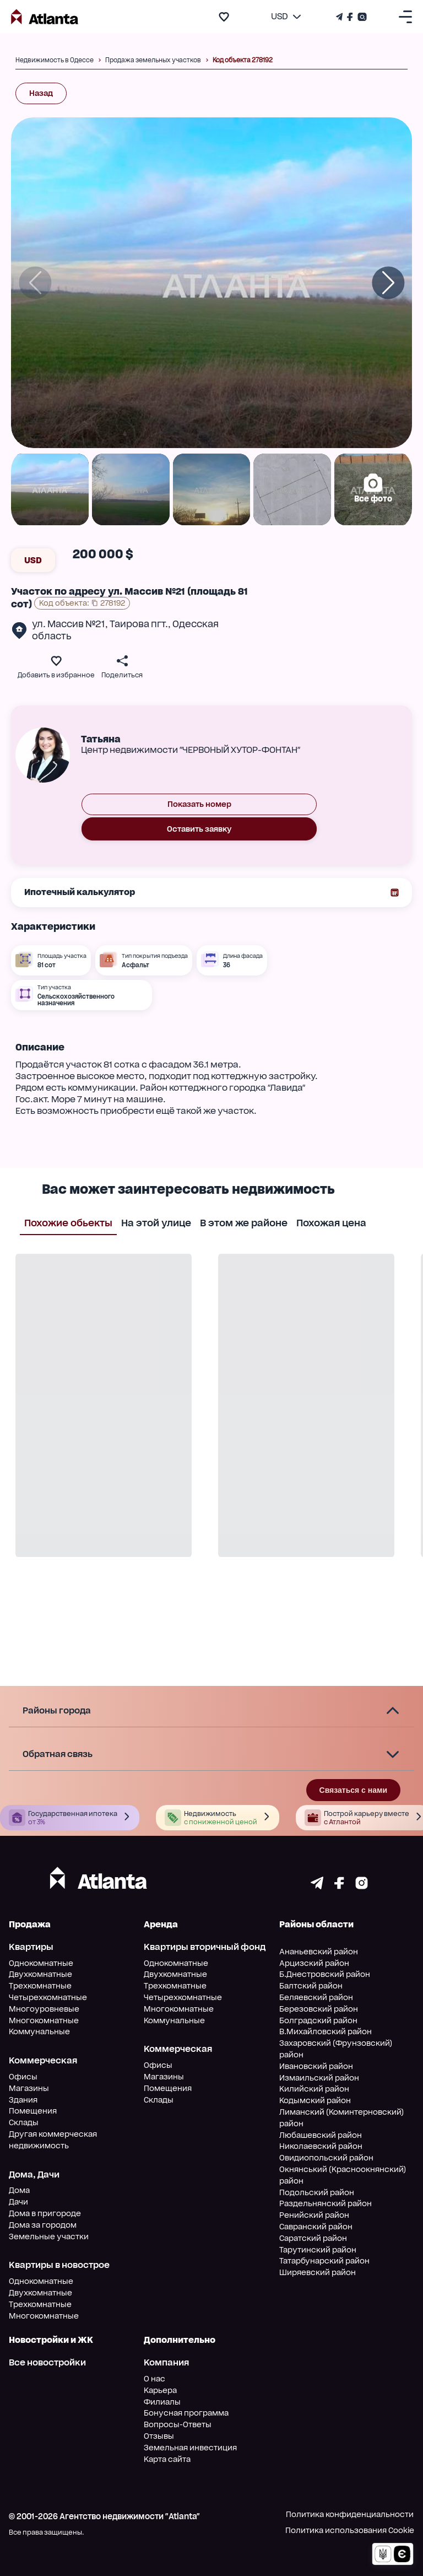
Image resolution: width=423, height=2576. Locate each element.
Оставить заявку (199, 829)
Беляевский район (316, 1997)
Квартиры (31, 1947)
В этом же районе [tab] (244, 1222)
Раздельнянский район (325, 2203)
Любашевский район (320, 2135)
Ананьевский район (318, 1951)
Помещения (33, 2110)
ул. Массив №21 (68, 623)
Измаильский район (319, 2077)
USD (33, 560)
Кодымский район (315, 2100)
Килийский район (314, 2088)
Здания (23, 2099)
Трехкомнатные (40, 1985)
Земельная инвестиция (190, 2447)
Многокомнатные (44, 2020)
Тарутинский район (317, 2249)
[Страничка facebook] (339, 1886)
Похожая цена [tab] (331, 1222)
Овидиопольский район (326, 2157)
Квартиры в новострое (59, 2265)
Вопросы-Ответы (178, 2424)
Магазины (29, 2088)
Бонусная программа (186, 2412)
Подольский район (316, 2192)
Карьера (160, 2390)
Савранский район (315, 2226)
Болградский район (318, 2020)
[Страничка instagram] (361, 1886)
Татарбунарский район (324, 2260)
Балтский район (311, 1985)
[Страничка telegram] (317, 1886)
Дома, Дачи (34, 2174)
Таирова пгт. (139, 623)
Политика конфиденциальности (350, 2514)
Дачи (18, 2201)
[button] (211, 1711)
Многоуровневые (44, 2008)
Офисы (23, 2076)
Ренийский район (314, 2215)
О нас (154, 2378)
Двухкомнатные (40, 1974)
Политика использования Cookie (349, 2530)
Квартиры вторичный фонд (204, 1947)
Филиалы (162, 2401)
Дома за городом (43, 2225)
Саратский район (313, 2238)
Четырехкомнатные (48, 1997)
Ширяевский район (317, 2272)
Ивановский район (316, 2066)
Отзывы (159, 2436)
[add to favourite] (224, 17)
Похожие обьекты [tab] (68, 1222)
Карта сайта (167, 2459)
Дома (19, 2190)
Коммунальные (39, 2031)
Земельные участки (49, 2236)
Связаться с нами (353, 1790)
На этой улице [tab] (156, 1222)
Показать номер (199, 804)
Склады (24, 2122)
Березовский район (318, 2008)
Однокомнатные (41, 1963)
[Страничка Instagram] (361, 16)
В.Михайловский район (325, 2031)
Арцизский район (314, 1963)
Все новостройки (47, 2362)
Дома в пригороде (45, 2213)
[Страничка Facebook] (350, 16)
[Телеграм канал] (340, 17)
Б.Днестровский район (324, 1974)
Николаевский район (320, 2146)
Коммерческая (43, 2060)
